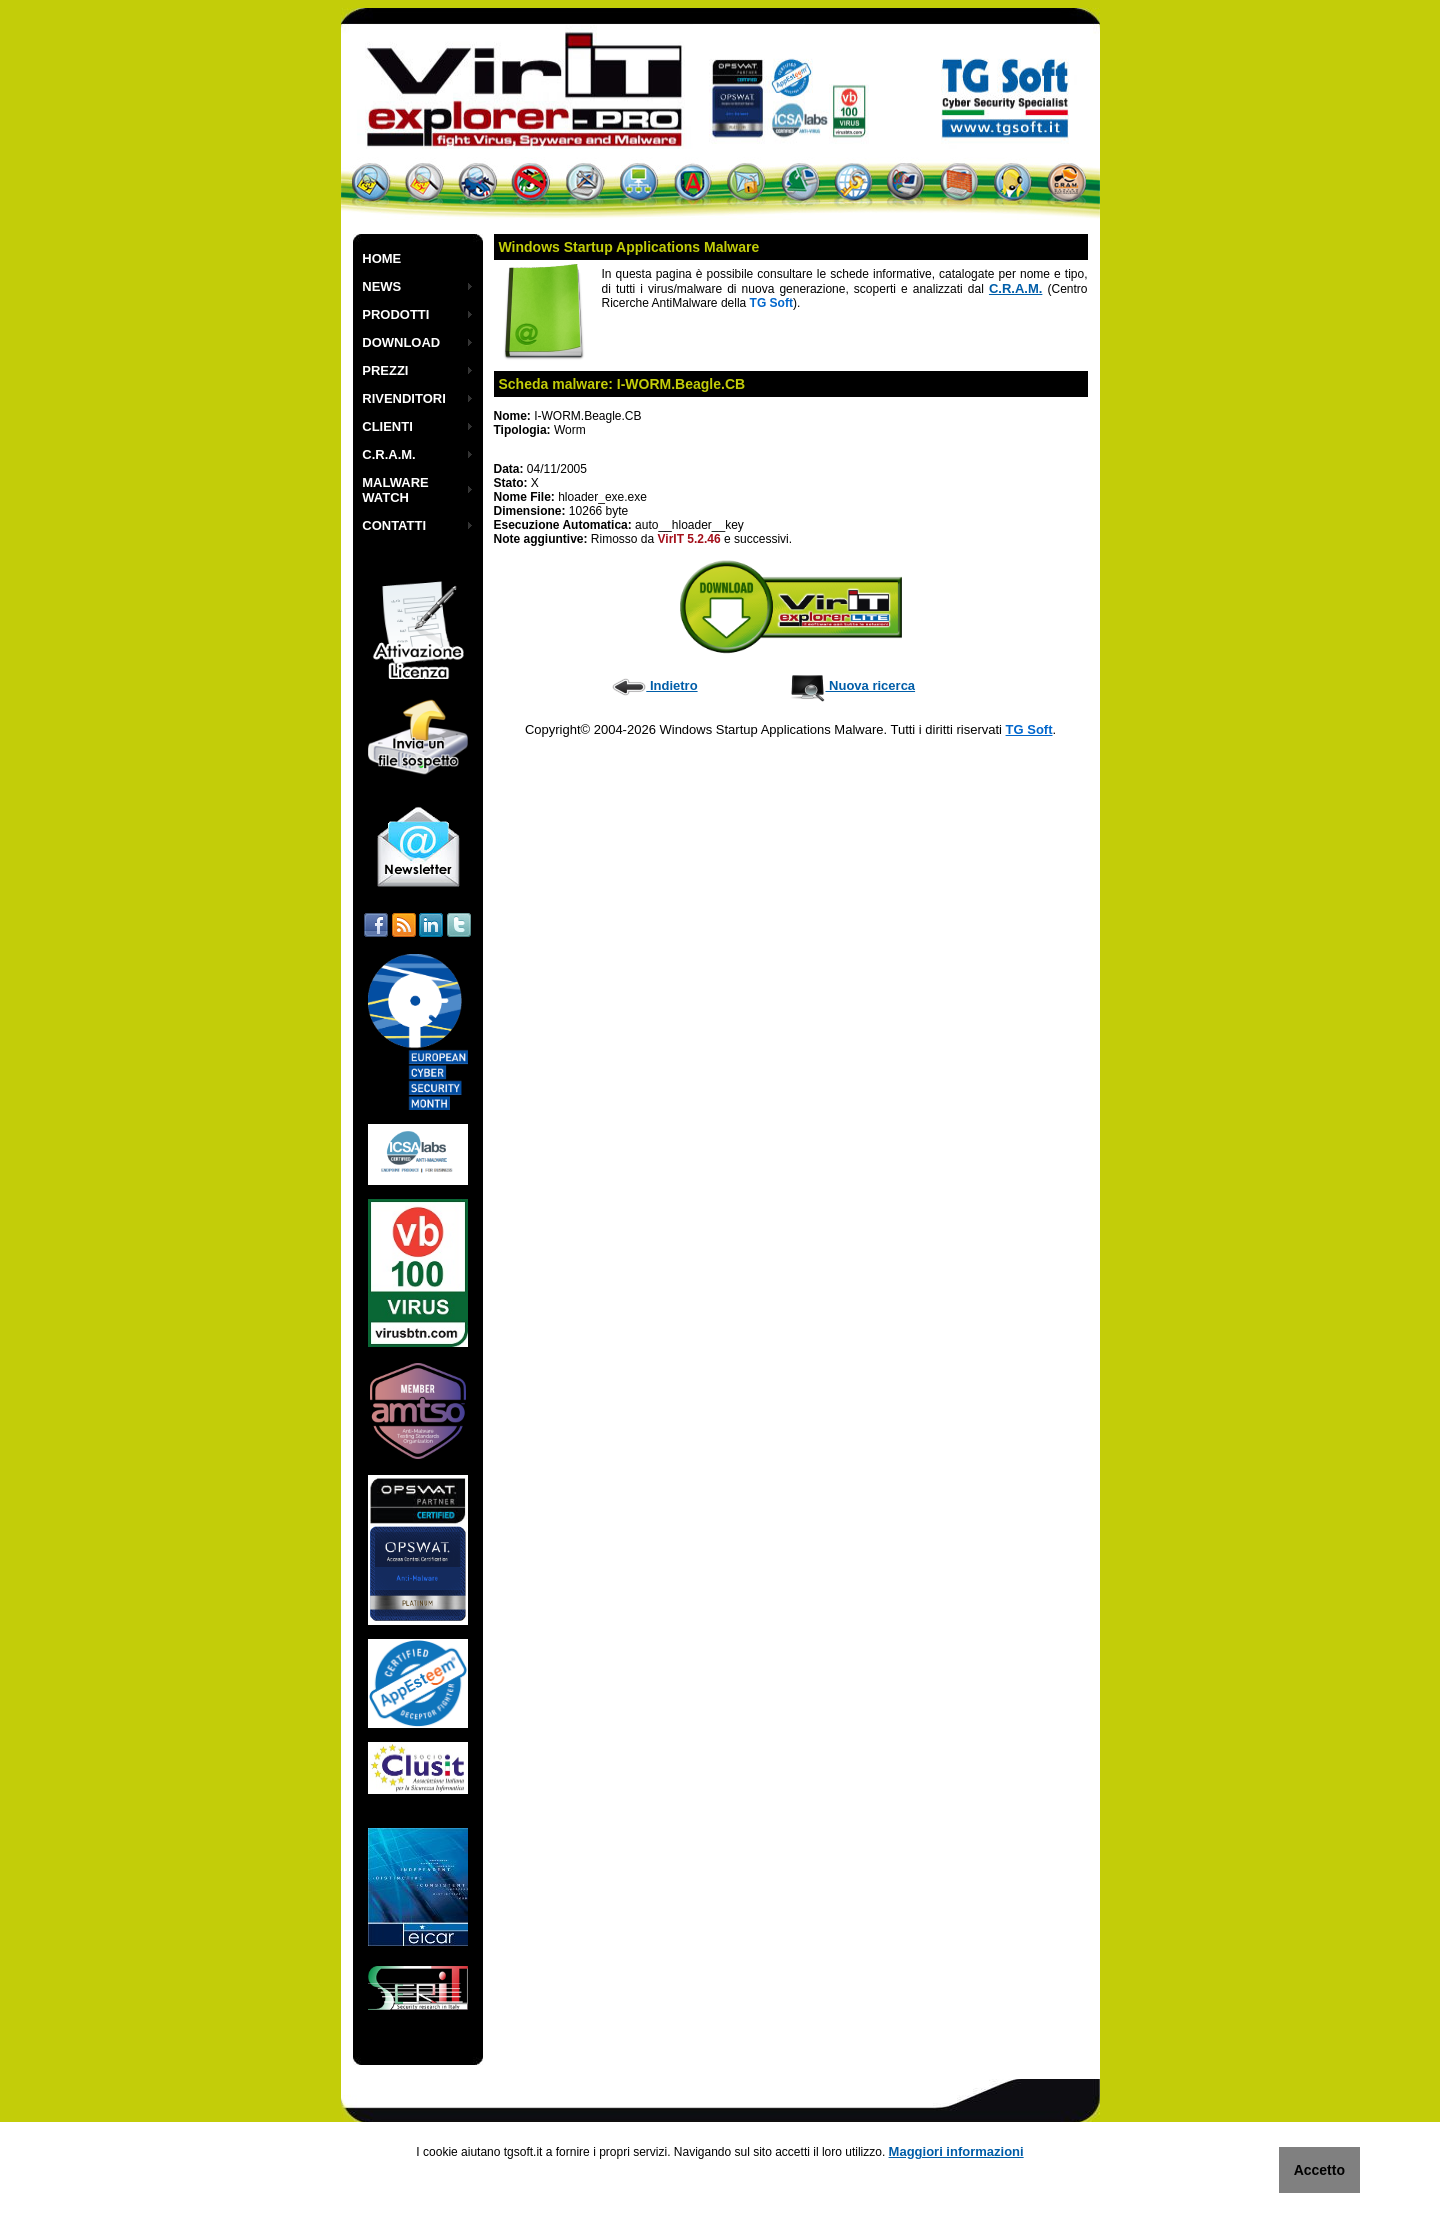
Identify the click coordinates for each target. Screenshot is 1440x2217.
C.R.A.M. (388, 454)
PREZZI (385, 370)
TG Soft (1029, 729)
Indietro (654, 685)
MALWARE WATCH (395, 490)
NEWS (381, 286)
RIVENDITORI (404, 398)
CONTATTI (394, 525)
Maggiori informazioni (956, 2151)
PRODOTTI (395, 314)
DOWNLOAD (401, 342)
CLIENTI (387, 426)
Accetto (1319, 2170)
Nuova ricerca (852, 685)
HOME (381, 258)
